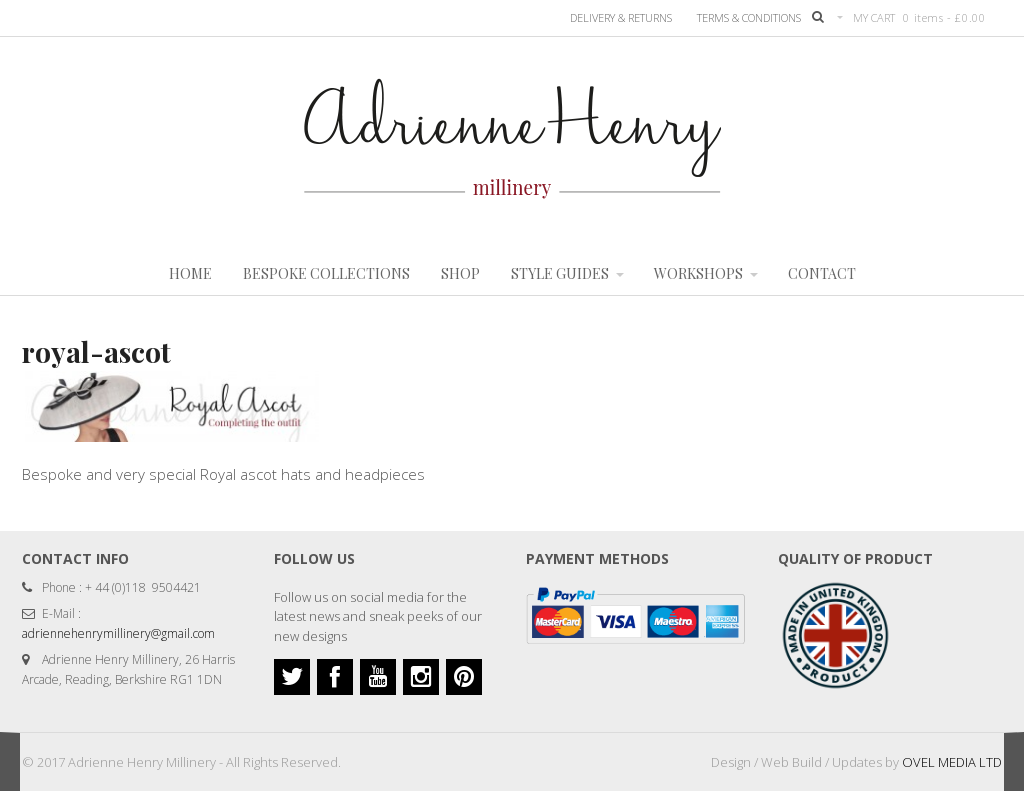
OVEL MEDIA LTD (952, 762)
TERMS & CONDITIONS (749, 17)
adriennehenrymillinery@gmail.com (118, 633)
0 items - (944, 17)
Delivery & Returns (621, 17)
